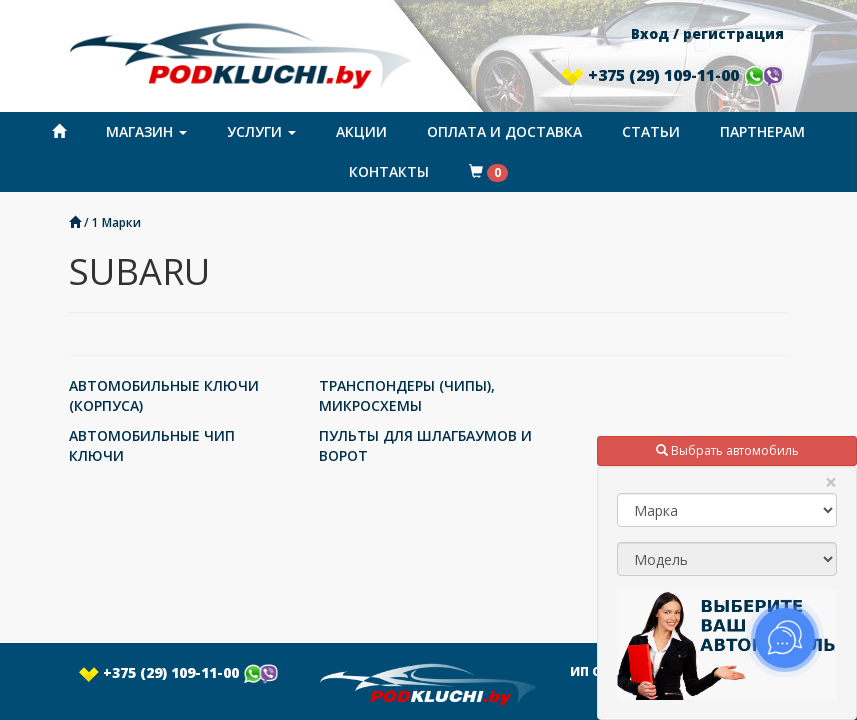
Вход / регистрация (707, 33)
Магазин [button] (146, 131)
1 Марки (116, 222)
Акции (361, 131)
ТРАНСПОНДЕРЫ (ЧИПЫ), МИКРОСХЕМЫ (407, 395)
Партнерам (762, 131)
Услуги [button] (261, 131)
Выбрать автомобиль (727, 450)
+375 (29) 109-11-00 (672, 75)
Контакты (389, 171)
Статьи (651, 131)
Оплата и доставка (504, 131)
